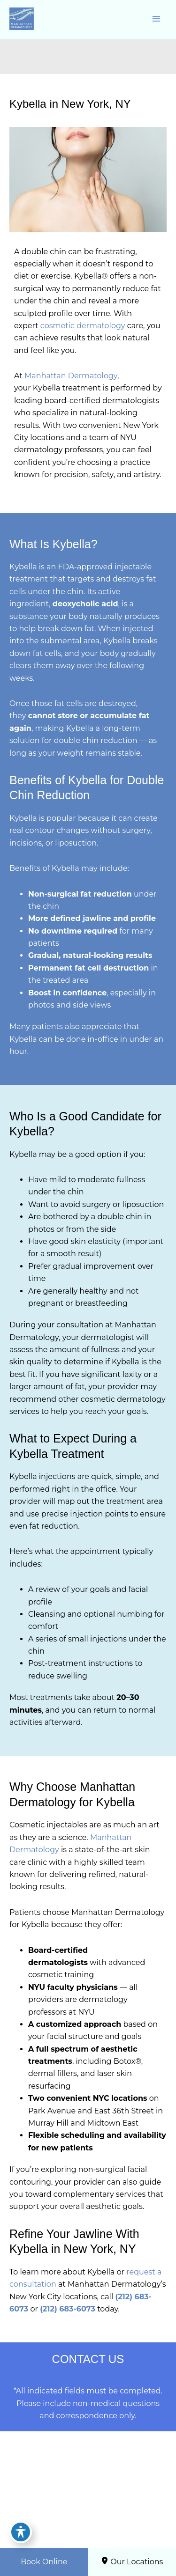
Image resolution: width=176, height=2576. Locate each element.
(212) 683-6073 (67, 2308)
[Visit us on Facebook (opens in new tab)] (70, 2506)
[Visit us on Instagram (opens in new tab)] (87, 2506)
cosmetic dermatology (82, 325)
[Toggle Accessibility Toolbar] (20, 2532)
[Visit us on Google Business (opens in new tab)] (104, 2506)
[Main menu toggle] (156, 18)
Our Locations (132, 2561)
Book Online (44, 2561)
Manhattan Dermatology (70, 375)
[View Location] (50, 2531)
